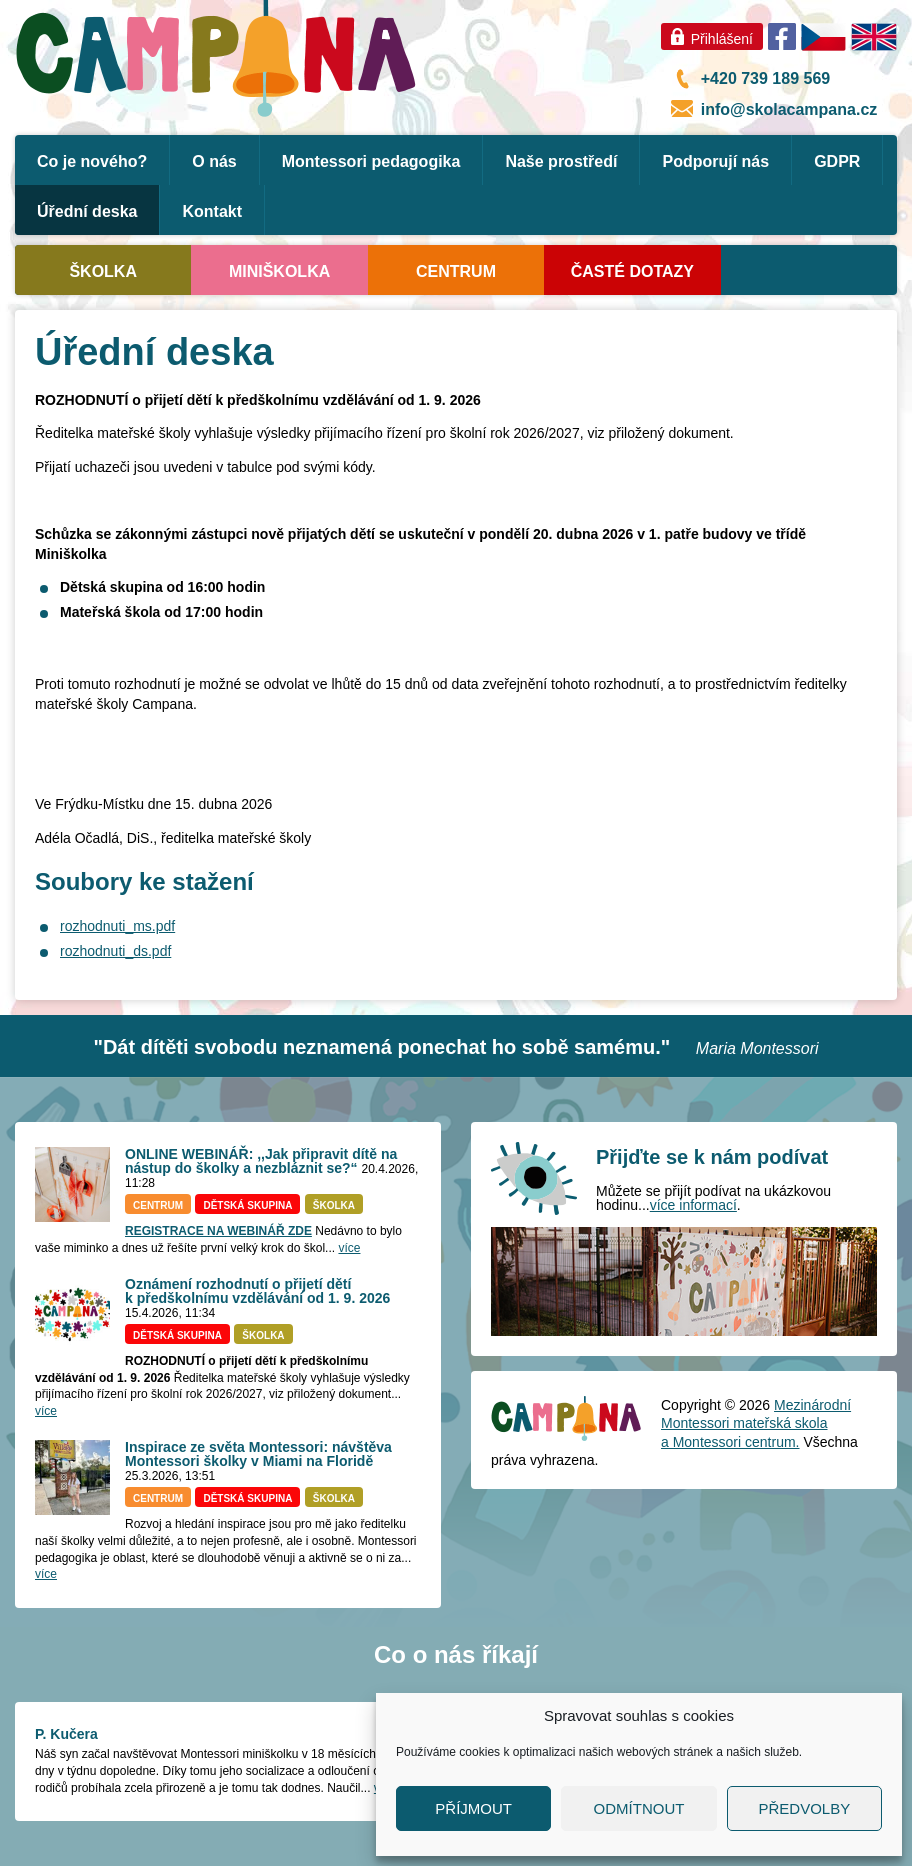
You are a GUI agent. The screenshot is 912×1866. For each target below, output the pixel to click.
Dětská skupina (247, 1205)
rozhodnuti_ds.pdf (115, 951)
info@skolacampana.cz (789, 109)
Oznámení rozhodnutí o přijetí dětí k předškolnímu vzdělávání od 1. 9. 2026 (257, 1291)
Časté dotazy (632, 271)
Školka (103, 271)
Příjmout (473, 1808)
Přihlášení (722, 39)
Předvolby (804, 1808)
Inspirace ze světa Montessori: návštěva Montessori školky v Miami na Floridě (258, 1454)
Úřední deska (87, 211)
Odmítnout (639, 1808)
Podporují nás (715, 161)
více (349, 1248)
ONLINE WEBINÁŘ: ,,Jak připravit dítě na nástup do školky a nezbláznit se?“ (261, 1161)
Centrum (456, 271)
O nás (214, 161)
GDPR (837, 161)
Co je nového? (92, 161)
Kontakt (212, 211)
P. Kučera (66, 1734)
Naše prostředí (561, 161)
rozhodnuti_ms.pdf (117, 926)
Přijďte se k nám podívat (712, 1157)
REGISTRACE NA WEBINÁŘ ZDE (218, 1231)
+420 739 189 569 (765, 78)
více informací (693, 1205)
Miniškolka (279, 271)
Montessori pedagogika (371, 161)
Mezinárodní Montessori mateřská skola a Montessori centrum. (756, 1423)
